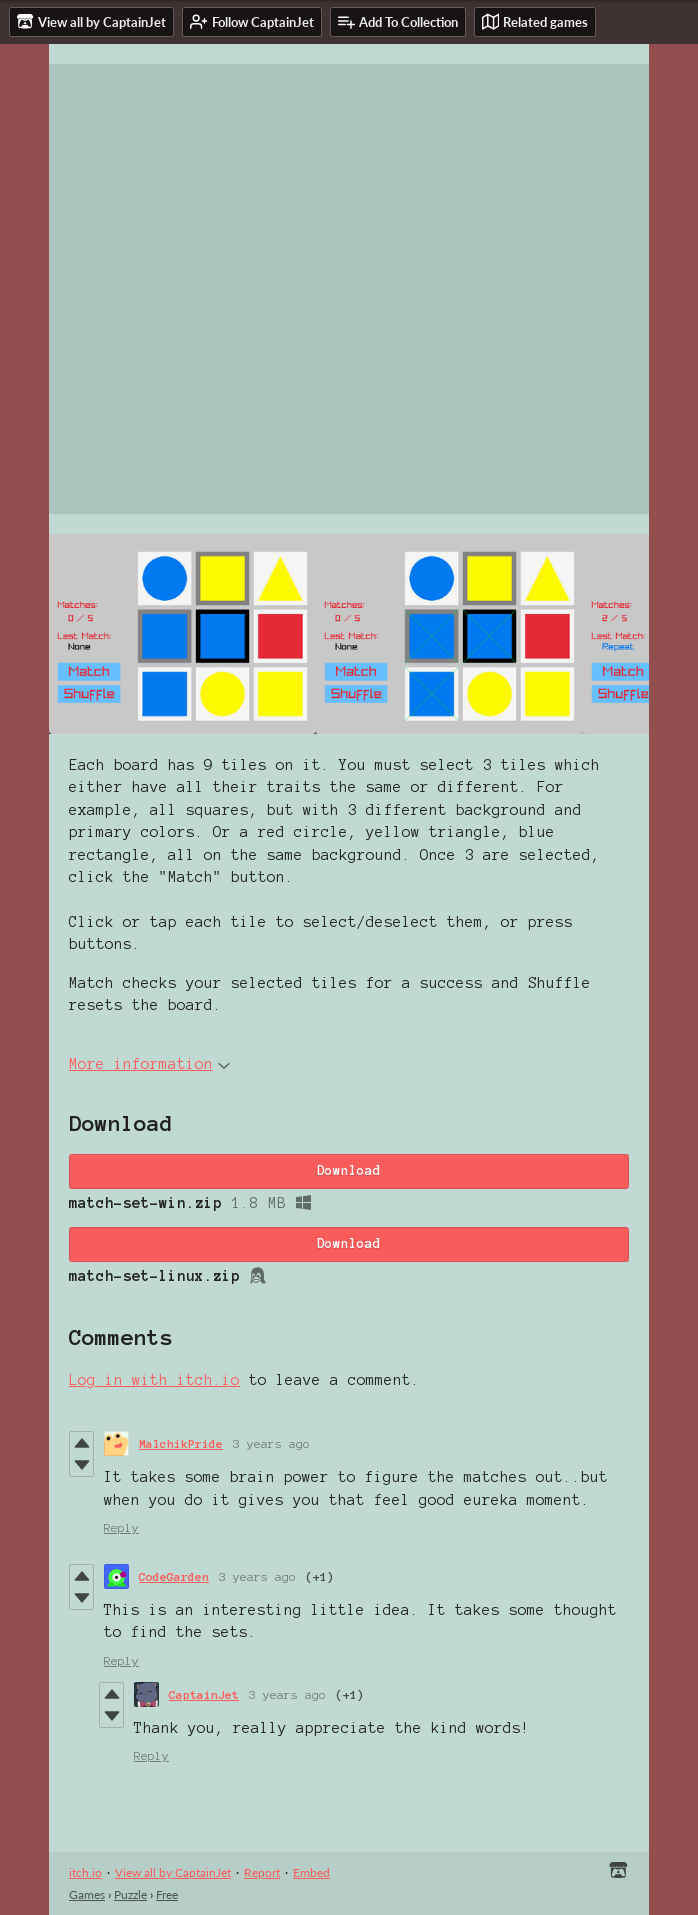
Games (87, 1894)
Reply (121, 1527)
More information (149, 1064)
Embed (311, 1872)
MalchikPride (181, 1443)
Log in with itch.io (154, 1380)
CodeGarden (174, 1576)
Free (167, 1894)
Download (349, 1171)
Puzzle (130, 1894)
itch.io (85, 1872)
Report (262, 1872)
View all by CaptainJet (173, 1872)
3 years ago (271, 1443)
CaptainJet (204, 1694)
